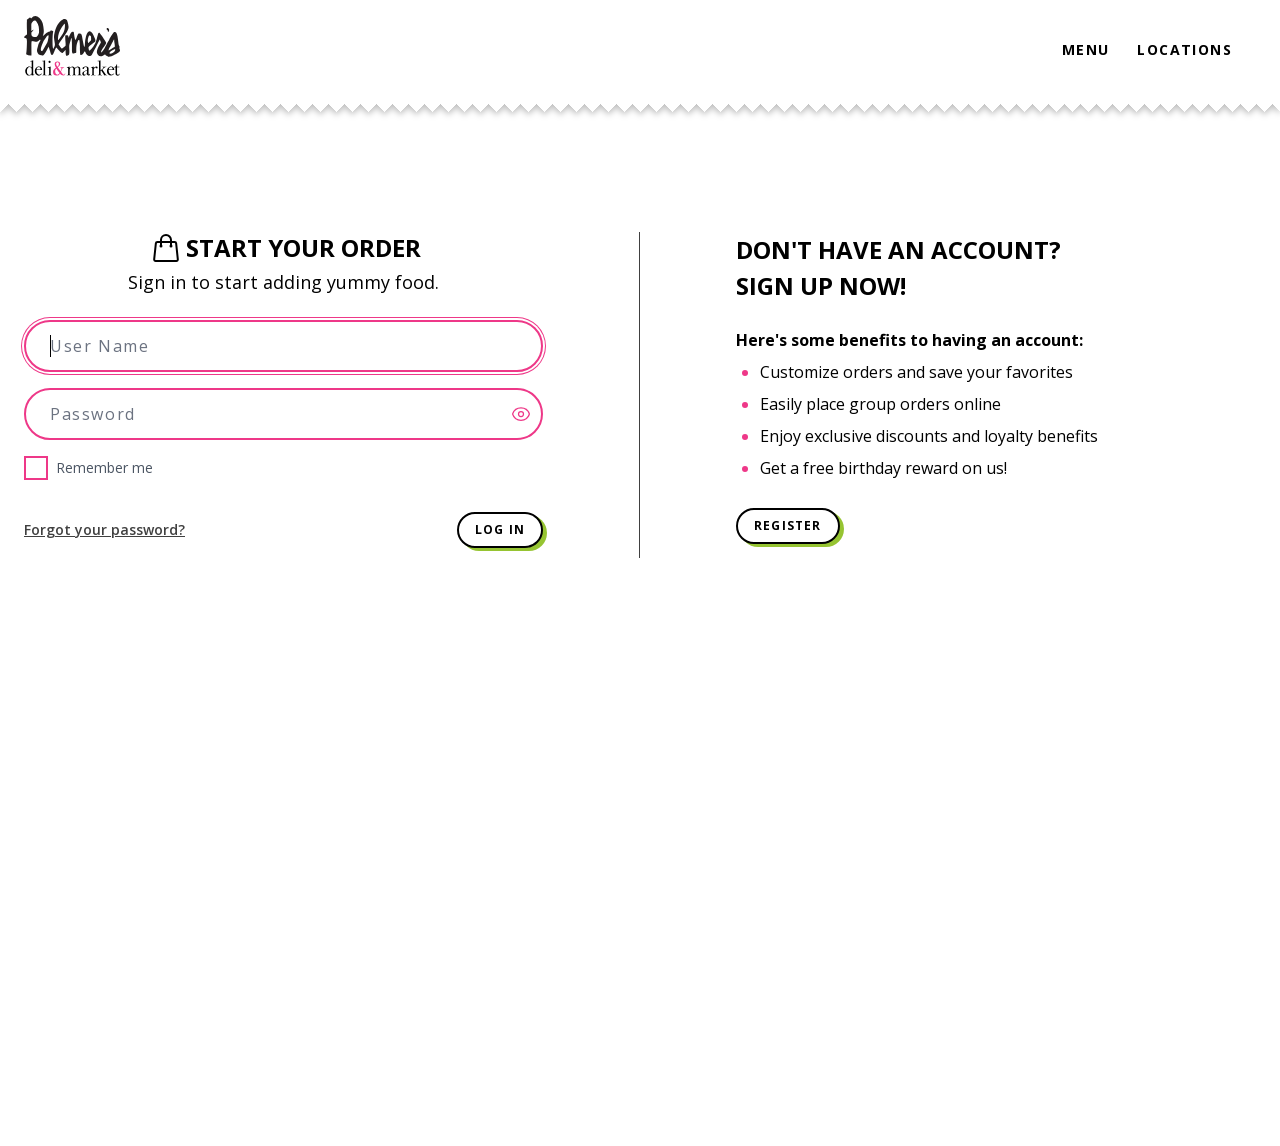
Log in (500, 529)
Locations (1184, 49)
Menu (1086, 49)
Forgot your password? (104, 529)
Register (788, 525)
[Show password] (527, 414)
